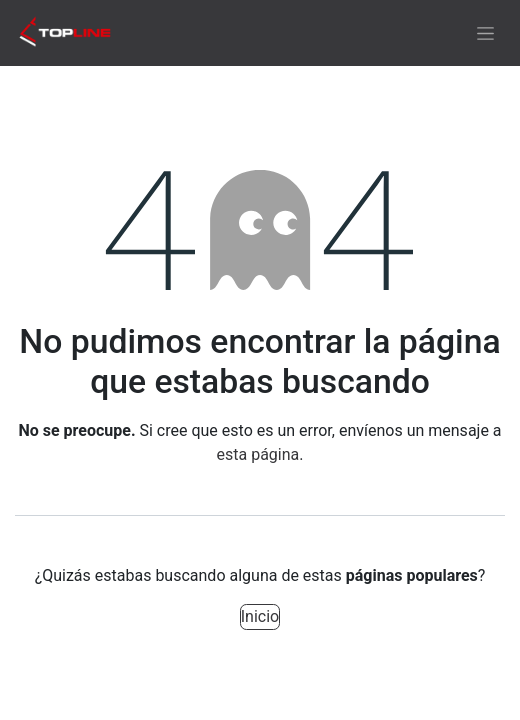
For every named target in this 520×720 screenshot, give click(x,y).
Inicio (260, 616)
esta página (258, 454)
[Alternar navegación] (485, 33)
